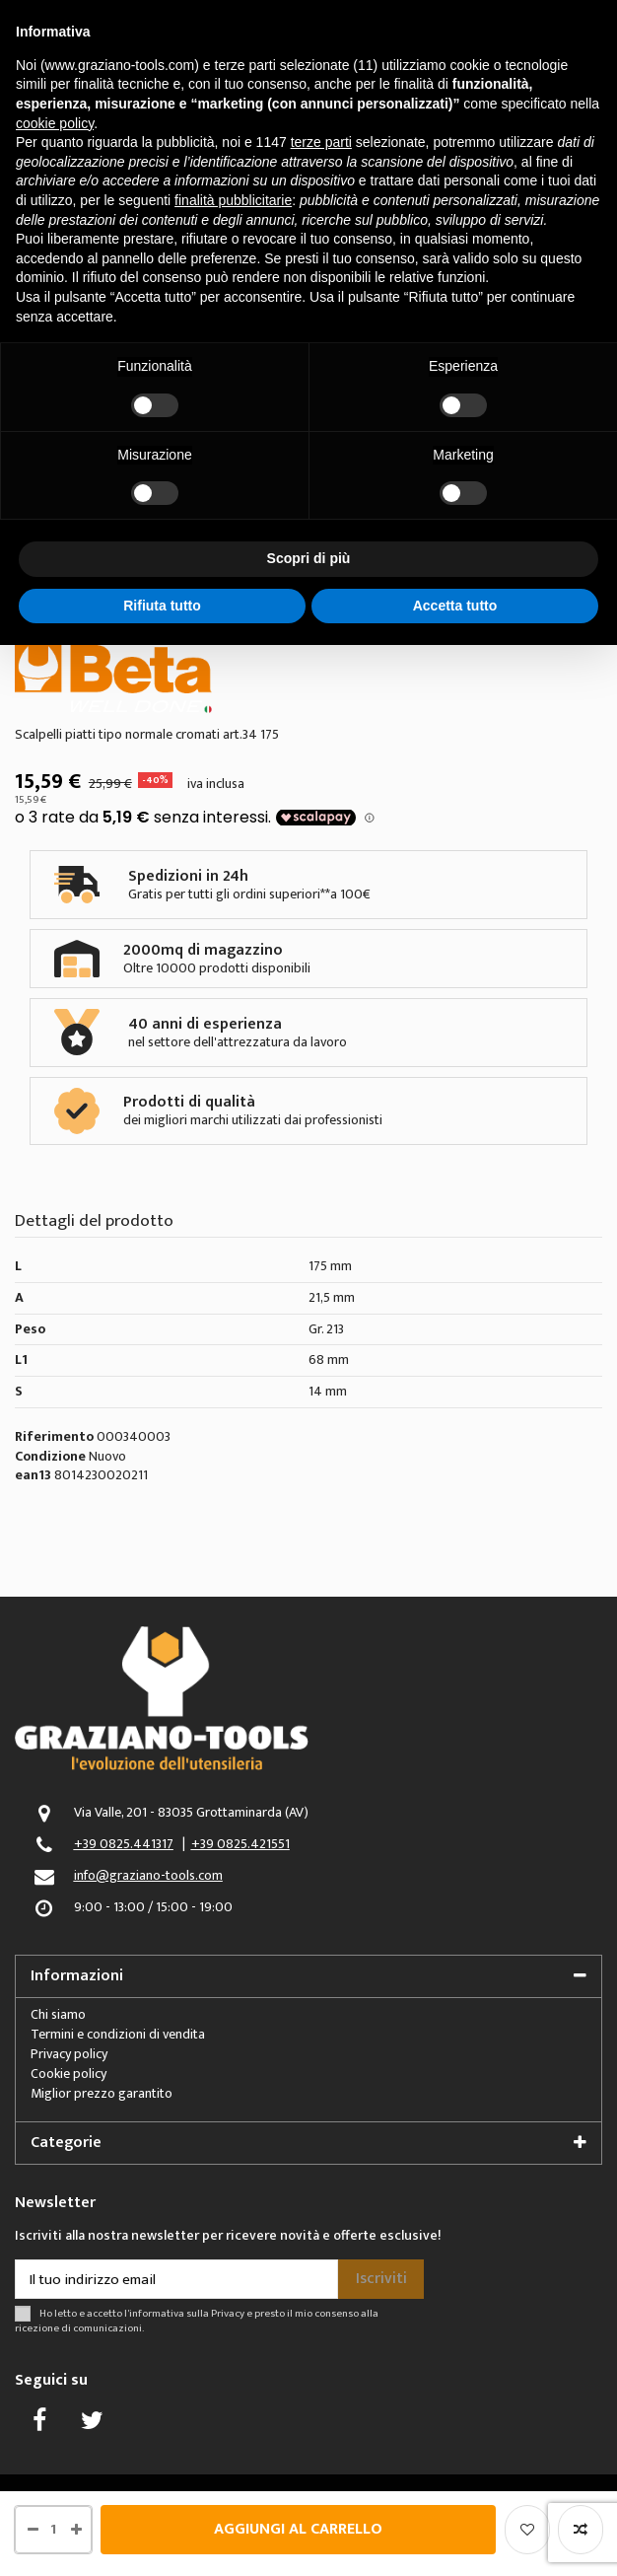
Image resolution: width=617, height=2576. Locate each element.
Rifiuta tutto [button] (162, 605)
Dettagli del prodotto (94, 1224)
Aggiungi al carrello (298, 2529)
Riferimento (54, 1437)
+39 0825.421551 (240, 1843)
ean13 (33, 1475)
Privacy (227, 2313)
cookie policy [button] (55, 123)
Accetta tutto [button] (455, 605)
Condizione (50, 1457)
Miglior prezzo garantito (101, 2093)
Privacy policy (69, 2053)
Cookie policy (68, 2073)
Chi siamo (58, 2014)
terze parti (321, 142)
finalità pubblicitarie (233, 200)
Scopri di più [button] (309, 558)
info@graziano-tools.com (148, 1875)
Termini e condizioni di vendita (118, 2034)
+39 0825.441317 (123, 1843)
